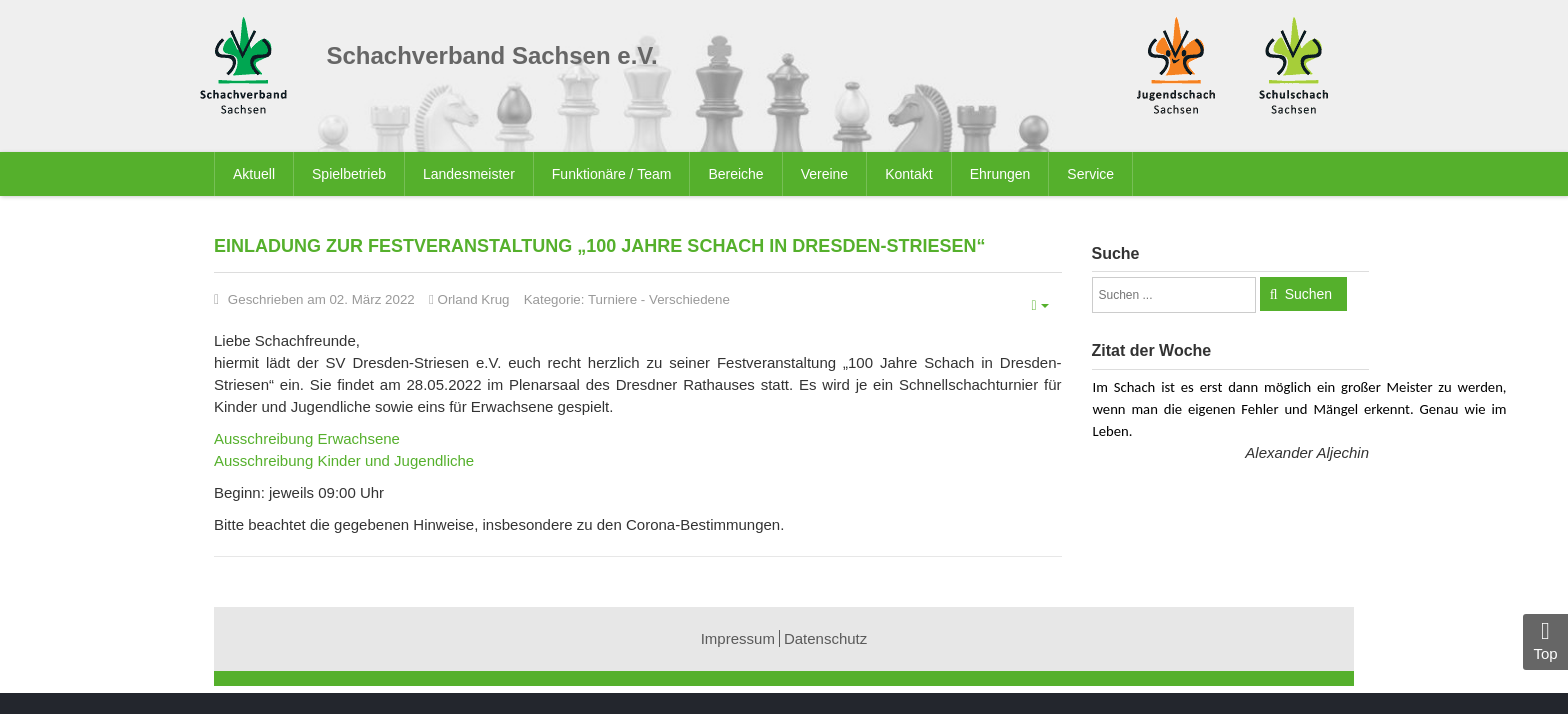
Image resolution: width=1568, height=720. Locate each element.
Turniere (612, 299)
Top (1545, 640)
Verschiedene (689, 299)
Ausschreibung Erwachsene (307, 438)
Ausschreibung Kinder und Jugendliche (344, 460)
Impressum (738, 638)
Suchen (1308, 294)
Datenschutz (825, 638)
